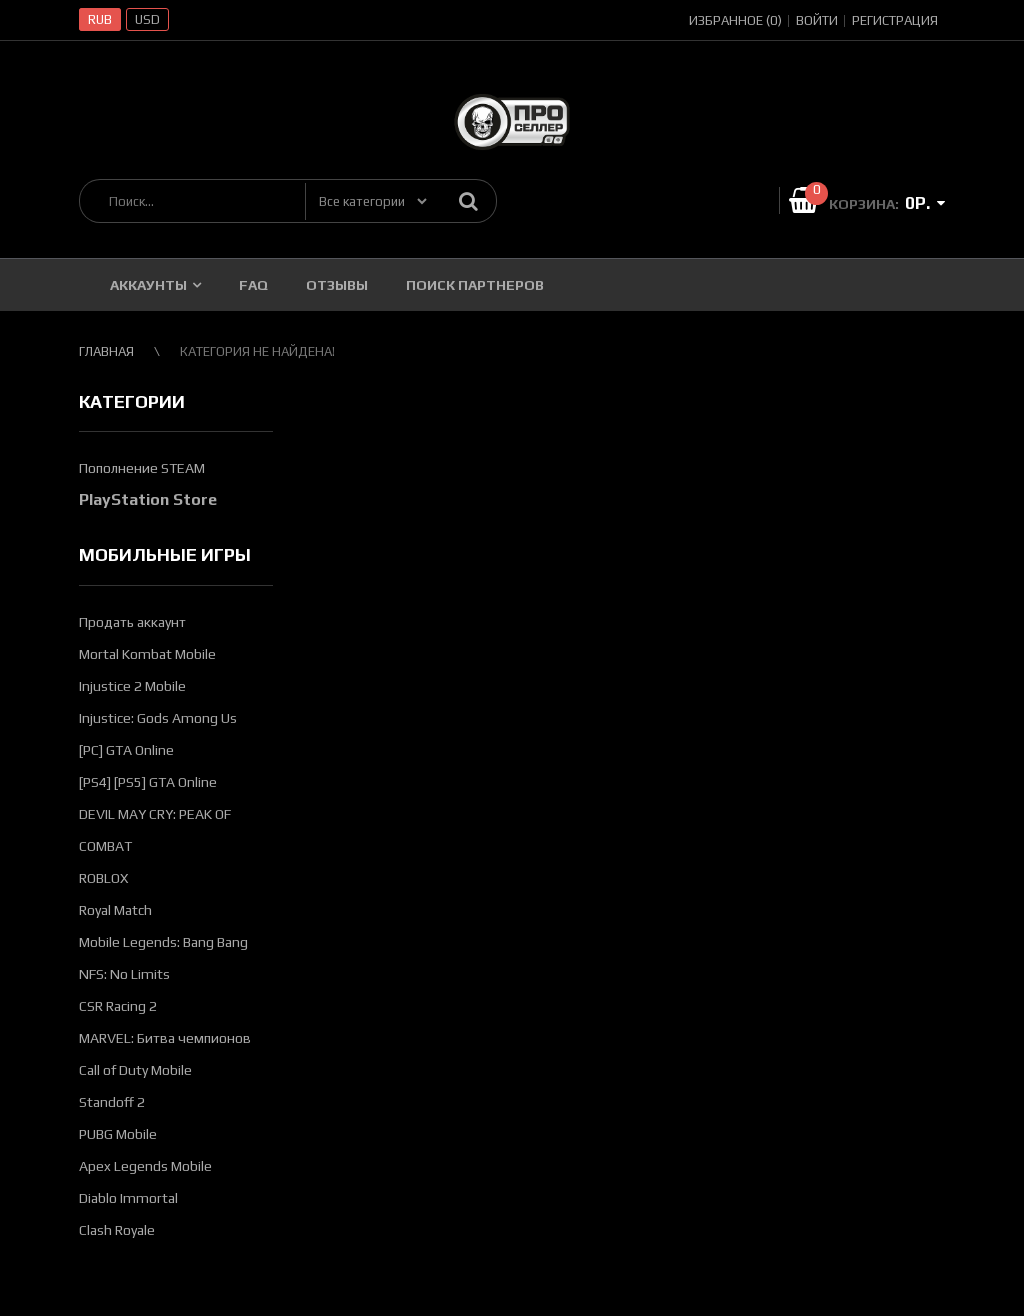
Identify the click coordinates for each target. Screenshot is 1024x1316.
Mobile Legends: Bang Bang (163, 942)
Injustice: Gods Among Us (158, 718)
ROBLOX (103, 878)
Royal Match (115, 910)
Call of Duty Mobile (135, 1070)
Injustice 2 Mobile (132, 686)
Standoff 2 (112, 1102)
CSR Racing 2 (118, 1006)
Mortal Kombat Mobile (147, 654)
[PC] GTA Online (126, 750)
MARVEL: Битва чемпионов (165, 1038)
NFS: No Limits (124, 974)
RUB (100, 19)
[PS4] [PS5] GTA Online (148, 782)
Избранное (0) (735, 20)
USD (147, 19)
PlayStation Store (148, 499)
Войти (817, 20)
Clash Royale (117, 1230)
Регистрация (895, 20)
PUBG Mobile (118, 1134)
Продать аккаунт (132, 622)
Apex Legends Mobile (145, 1166)
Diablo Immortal (128, 1198)
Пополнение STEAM (142, 468)
